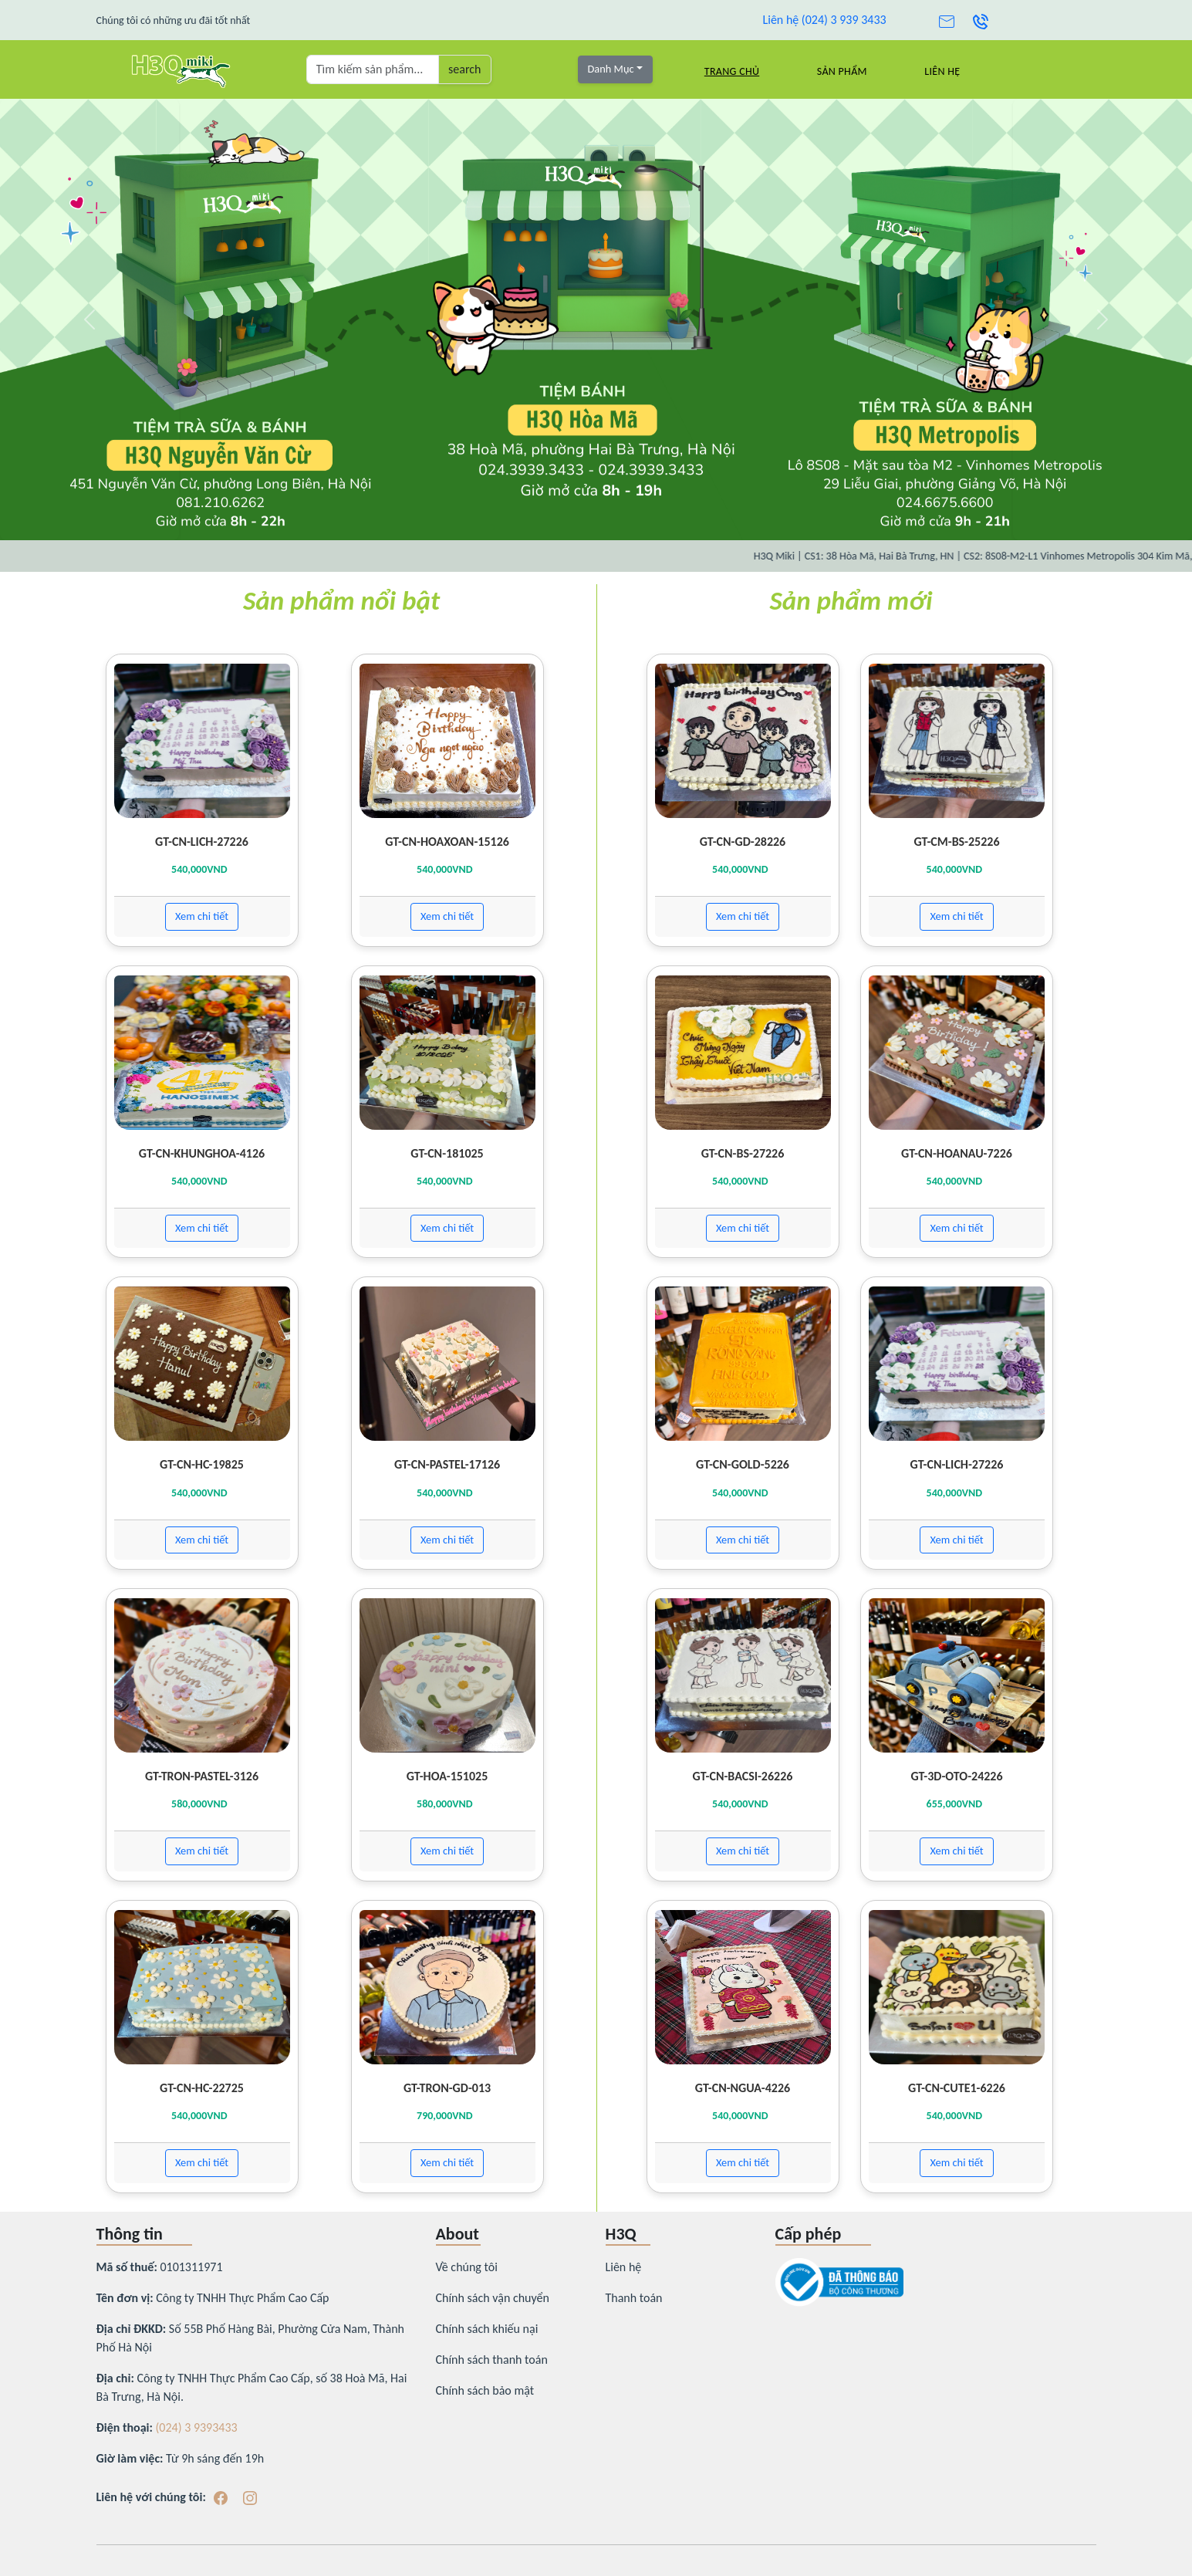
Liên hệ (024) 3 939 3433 (824, 19)
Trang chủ (731, 71)
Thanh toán (634, 2297)
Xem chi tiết (201, 916)
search (464, 69)
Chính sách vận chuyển (492, 2297)
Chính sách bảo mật (485, 2390)
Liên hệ (942, 71)
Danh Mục (611, 69)
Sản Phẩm (842, 71)
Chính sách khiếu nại (487, 2328)
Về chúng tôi (467, 2267)
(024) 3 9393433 (197, 2427)
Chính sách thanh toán (492, 2359)
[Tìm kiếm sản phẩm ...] (373, 69)
